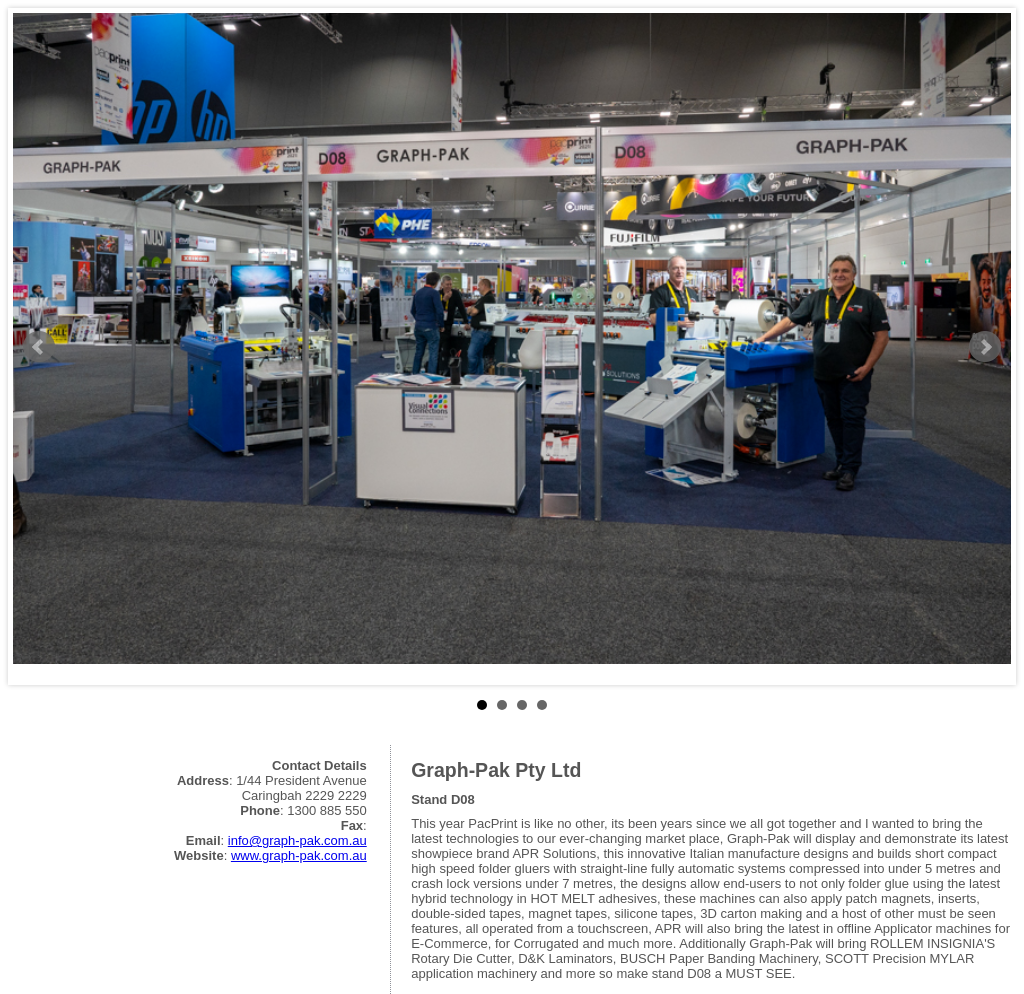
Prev (39, 347)
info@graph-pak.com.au (297, 840)
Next (985, 347)
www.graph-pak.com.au (299, 855)
